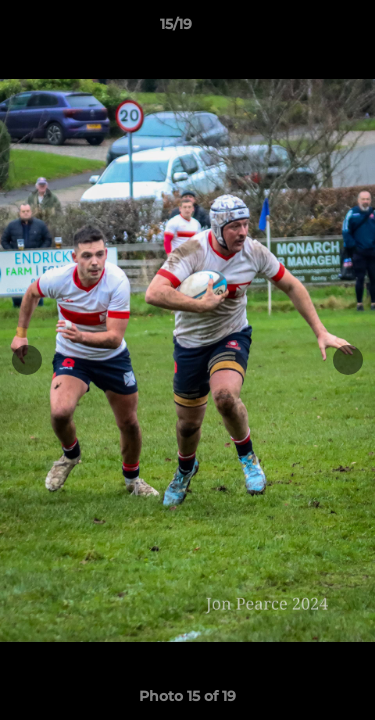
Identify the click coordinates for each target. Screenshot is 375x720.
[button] (303, 29)
